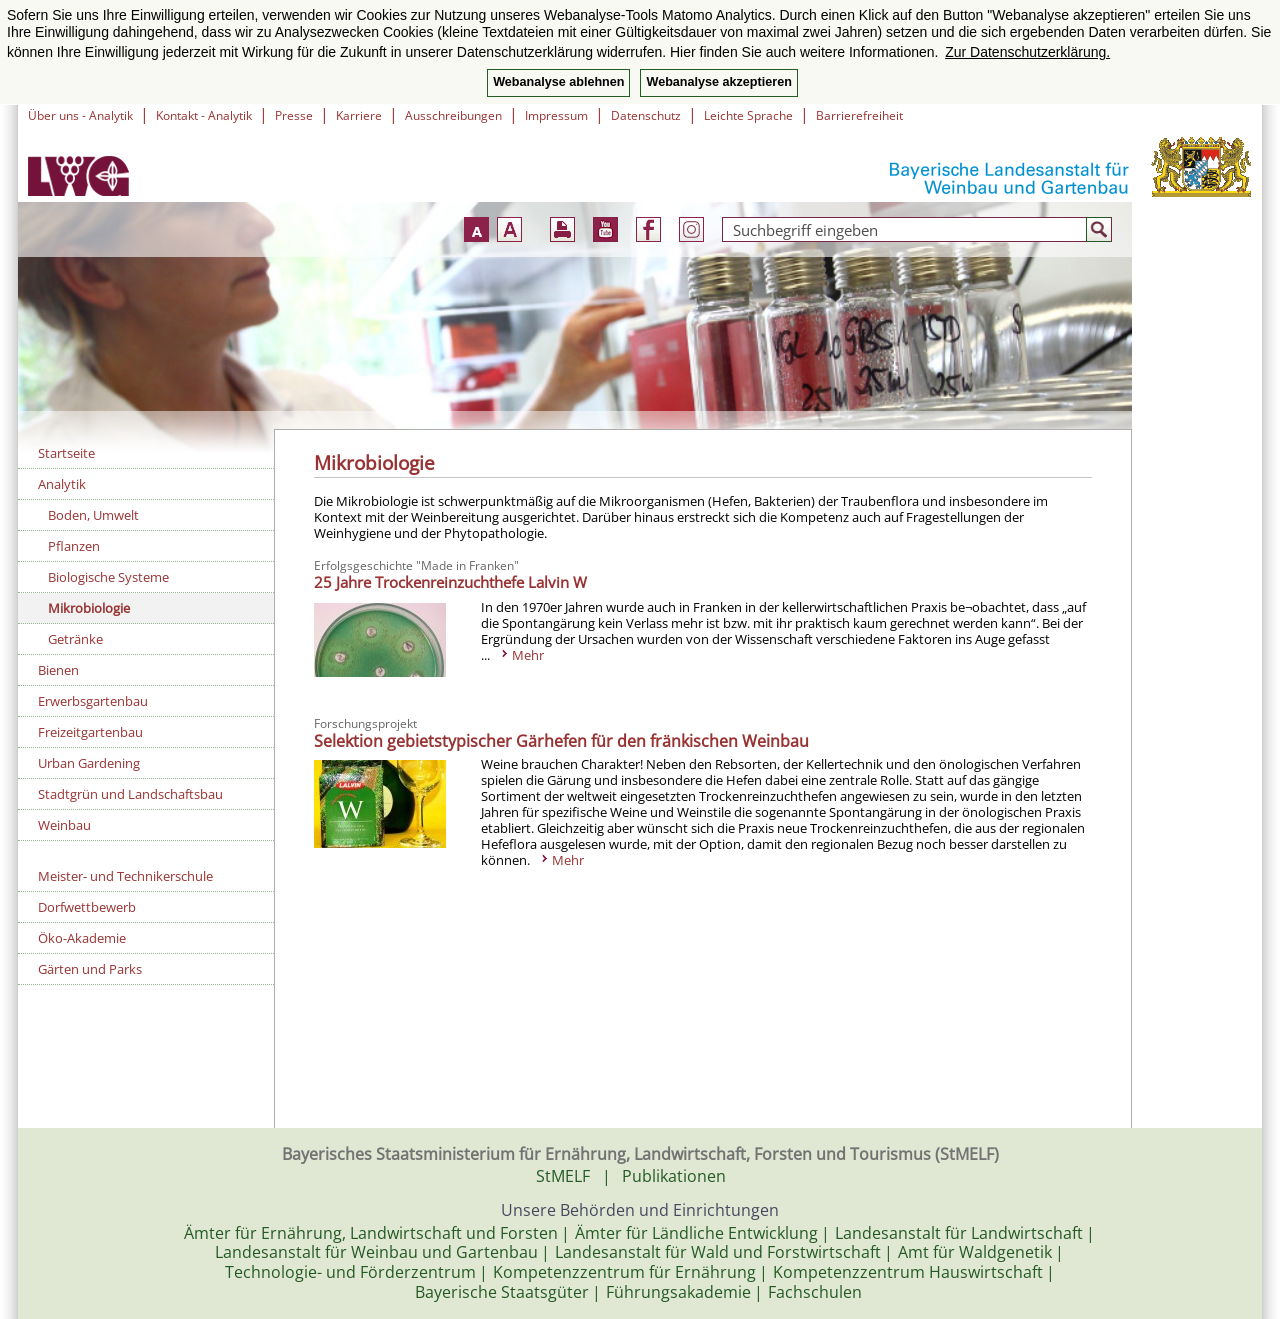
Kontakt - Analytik (204, 115)
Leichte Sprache (748, 115)
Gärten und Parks (90, 969)
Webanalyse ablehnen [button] (558, 82)
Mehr (528, 655)
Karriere (359, 115)
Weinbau (64, 825)
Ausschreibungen (453, 115)
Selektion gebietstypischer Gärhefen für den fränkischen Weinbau (561, 741)
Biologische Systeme (108, 577)
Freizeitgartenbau (90, 732)
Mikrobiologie (89, 608)
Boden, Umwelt (93, 515)
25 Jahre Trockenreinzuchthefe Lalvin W (450, 582)
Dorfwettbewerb (87, 907)
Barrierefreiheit (859, 115)
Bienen (58, 670)
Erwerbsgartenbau (93, 701)
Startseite (66, 453)
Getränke (75, 639)
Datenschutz (646, 115)
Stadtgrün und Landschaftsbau (130, 794)
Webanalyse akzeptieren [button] (718, 82)
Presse (294, 115)
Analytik (62, 484)
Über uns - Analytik (80, 115)
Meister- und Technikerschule (125, 876)
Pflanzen (74, 546)
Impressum (556, 115)
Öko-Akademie (82, 938)
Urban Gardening (89, 763)
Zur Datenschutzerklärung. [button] (1027, 52)
